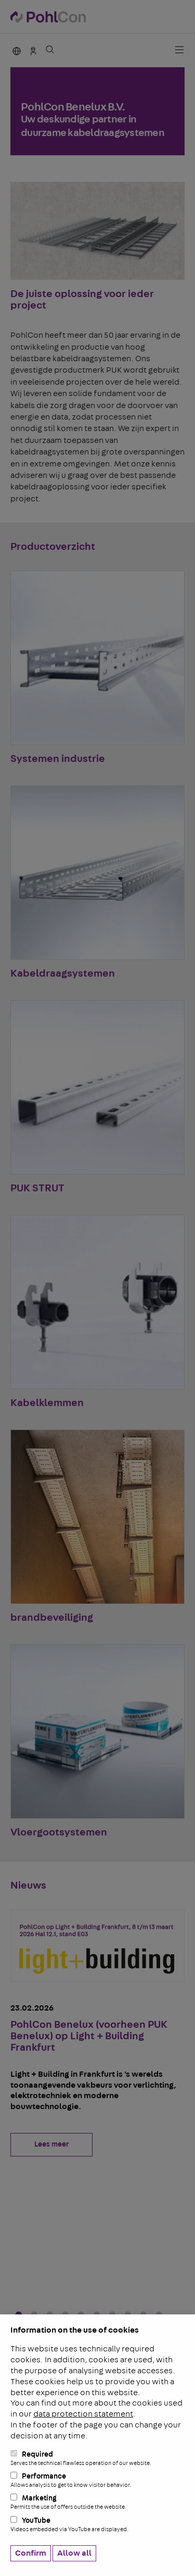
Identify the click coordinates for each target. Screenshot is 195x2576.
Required (97, 2458)
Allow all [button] (74, 2553)
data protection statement (83, 2414)
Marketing (97, 2502)
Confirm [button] (30, 2553)
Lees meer (51, 2144)
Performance (97, 2480)
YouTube (97, 2524)
